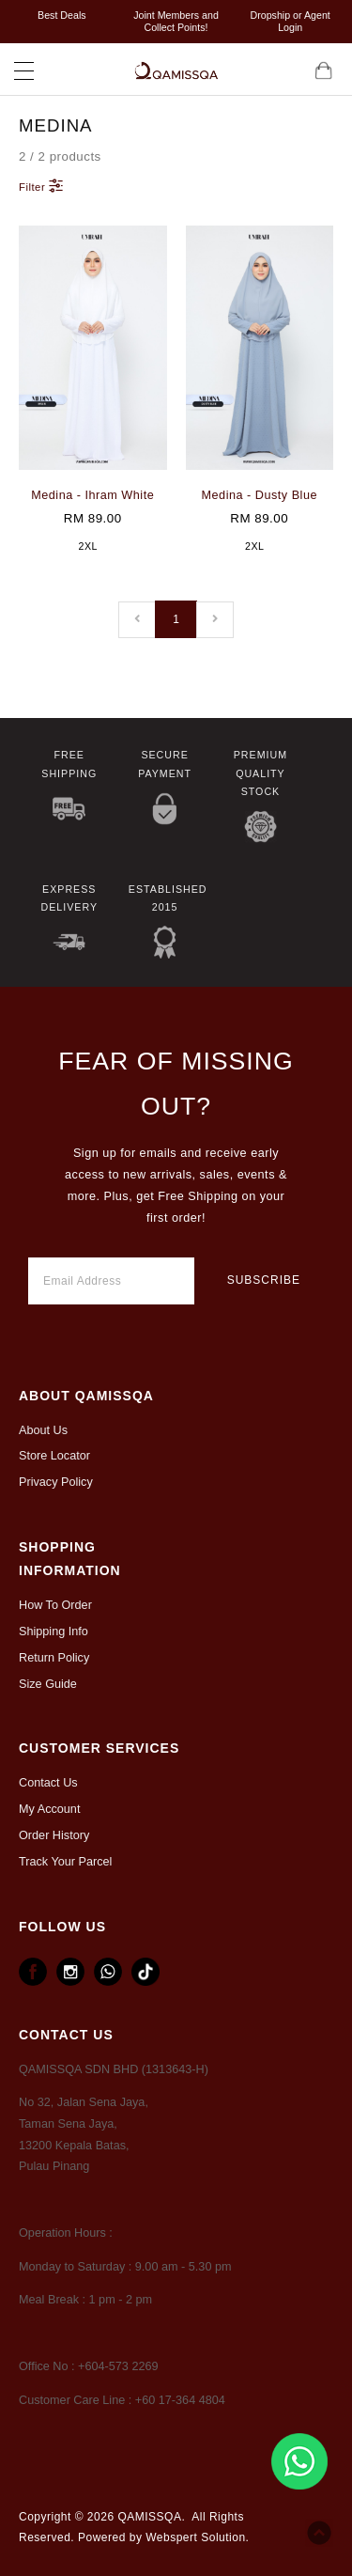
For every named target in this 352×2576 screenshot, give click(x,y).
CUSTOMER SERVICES (99, 1748)
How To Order (55, 1605)
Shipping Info (53, 1631)
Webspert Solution (195, 2537)
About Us (43, 1430)
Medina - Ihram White (92, 495)
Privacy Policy (56, 1482)
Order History (54, 1835)
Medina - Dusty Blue (259, 495)
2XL (88, 546)
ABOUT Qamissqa (86, 1395)
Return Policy (54, 1657)
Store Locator (54, 1455)
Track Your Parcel (65, 1861)
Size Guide (48, 1684)
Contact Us (48, 1782)
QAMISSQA (149, 2516)
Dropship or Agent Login (290, 21)
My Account (49, 1809)
